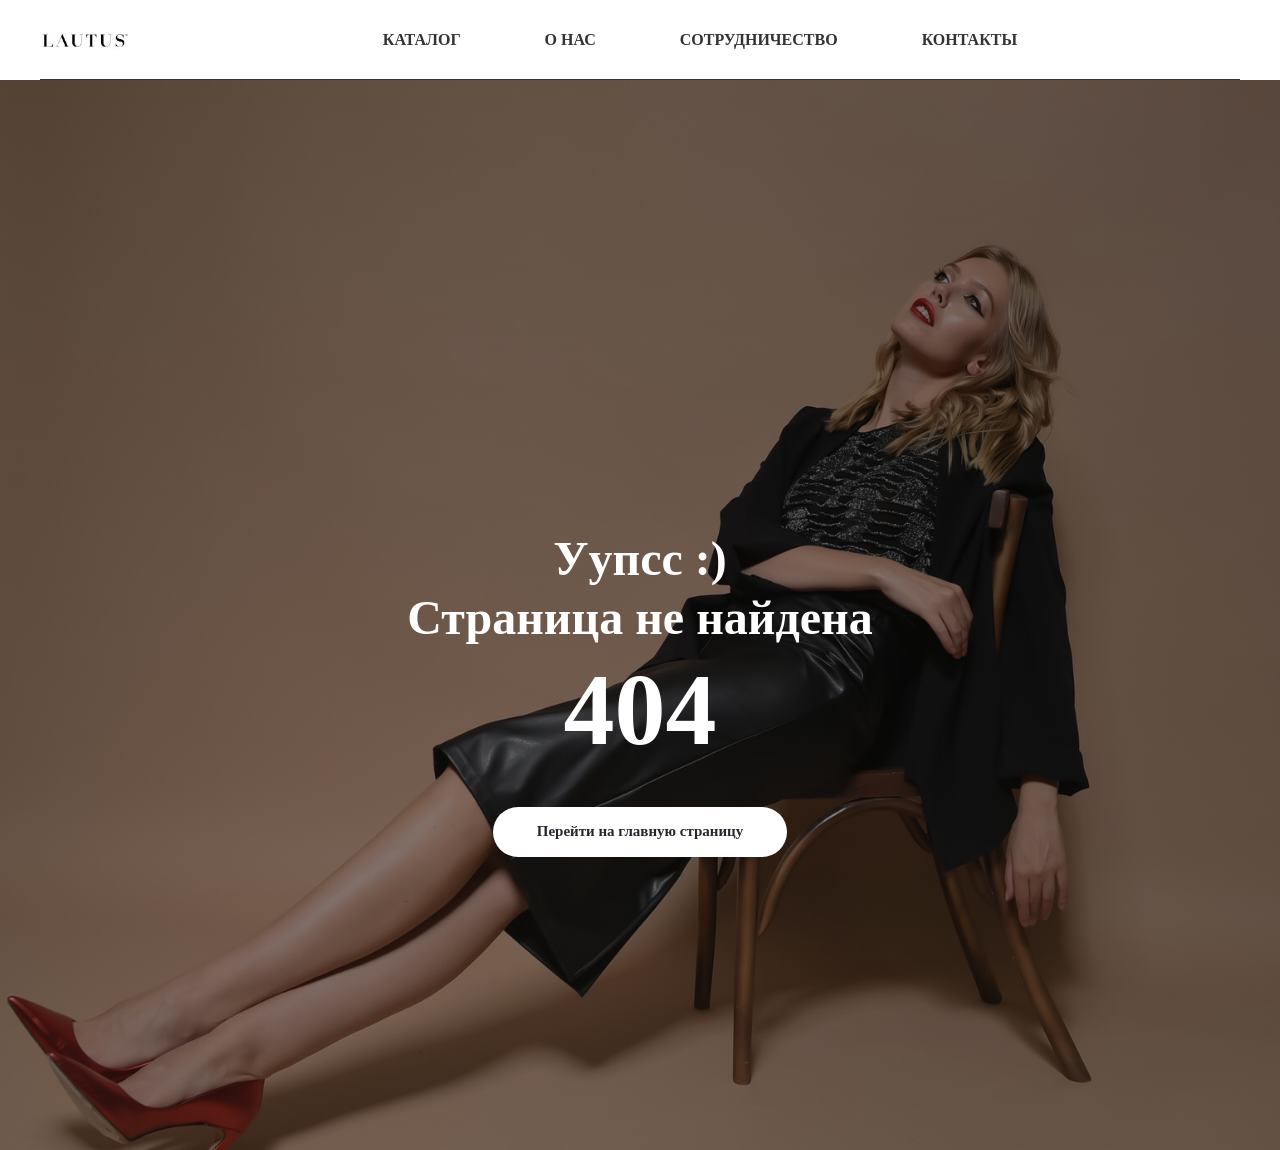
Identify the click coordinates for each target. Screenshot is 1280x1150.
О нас (570, 39)
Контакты (970, 39)
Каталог (422, 39)
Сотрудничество (759, 39)
